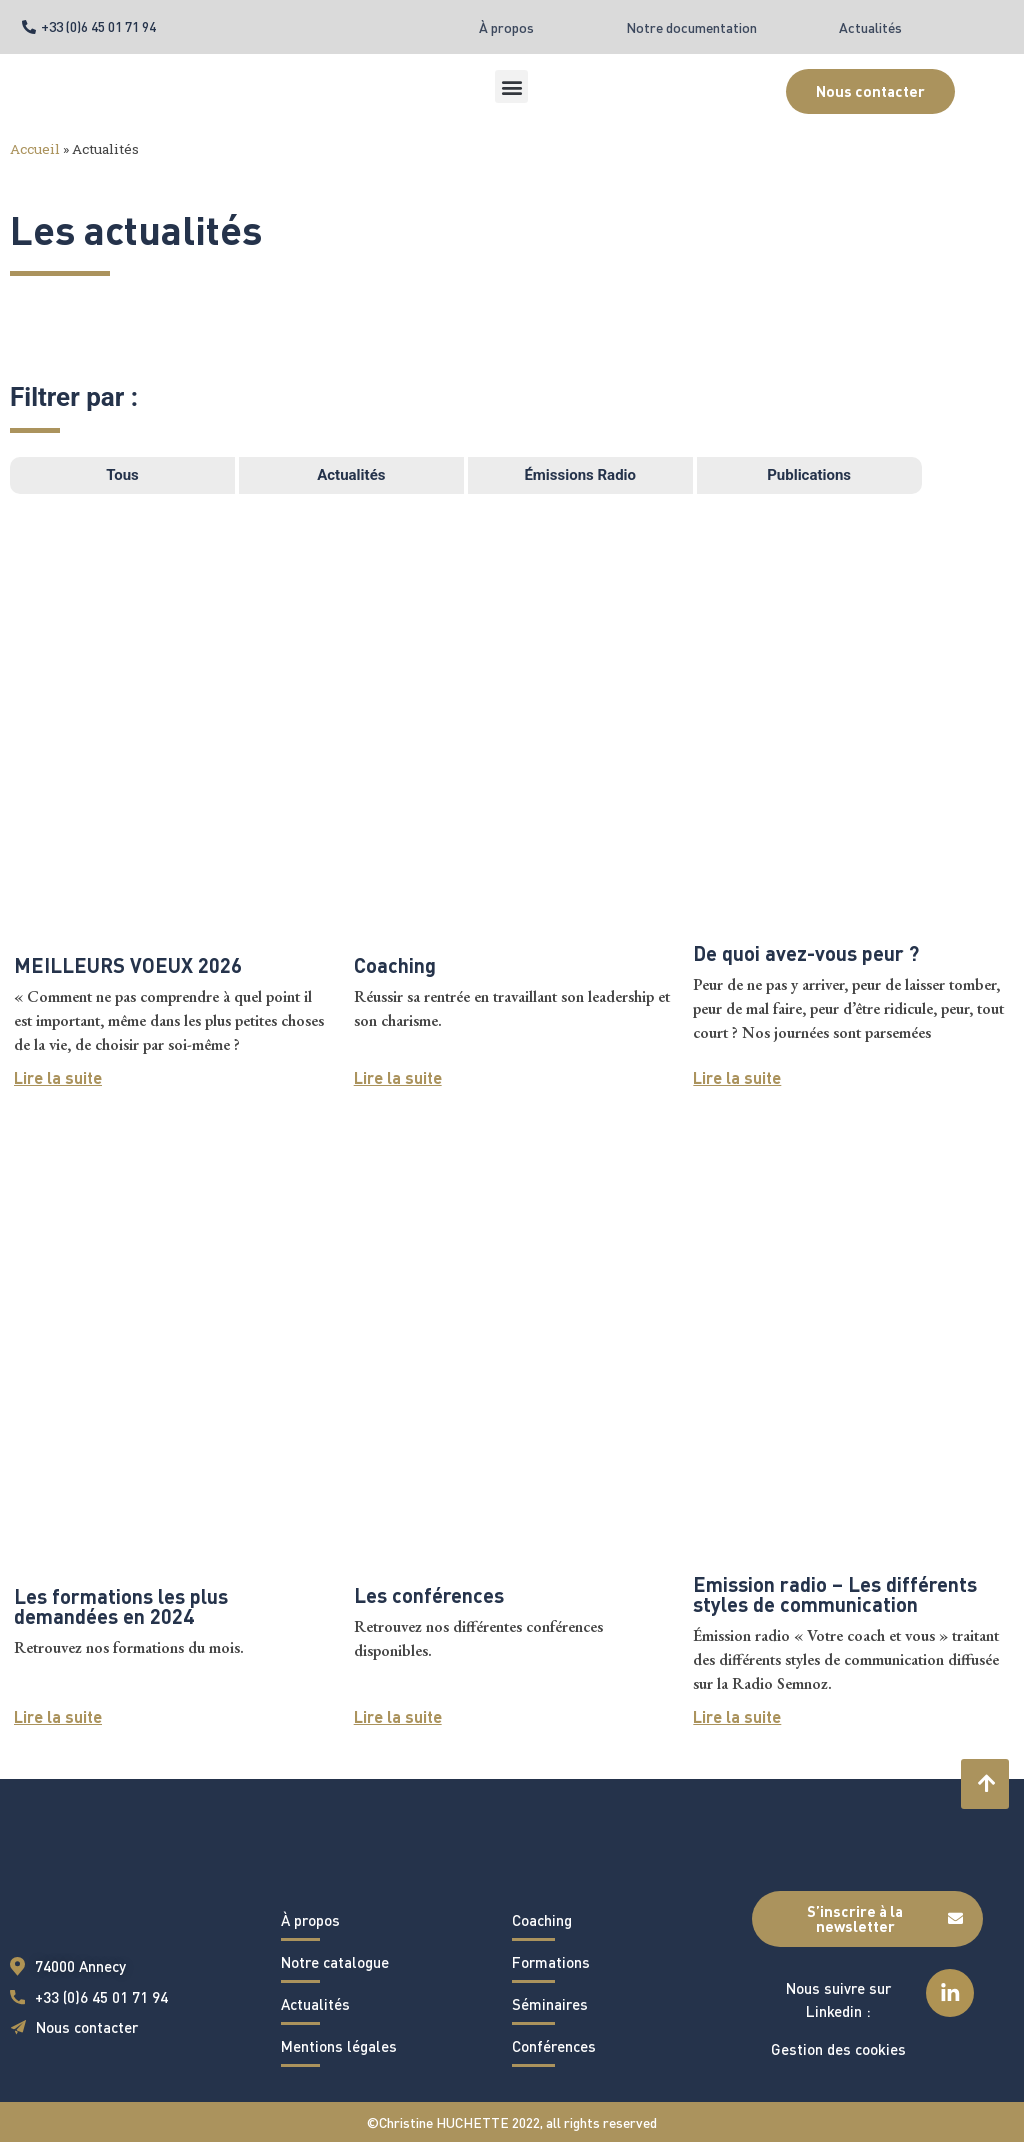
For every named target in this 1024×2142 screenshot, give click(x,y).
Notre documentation (691, 27)
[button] (511, 86)
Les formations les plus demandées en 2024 (121, 1606)
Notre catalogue (335, 1962)
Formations (551, 1962)
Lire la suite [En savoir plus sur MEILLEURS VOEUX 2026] (58, 1077)
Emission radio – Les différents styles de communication (835, 1594)
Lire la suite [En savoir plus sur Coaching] (398, 1077)
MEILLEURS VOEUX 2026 (128, 965)
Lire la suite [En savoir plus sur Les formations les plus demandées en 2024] (58, 1716)
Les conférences (429, 1595)
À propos (506, 27)
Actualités (870, 27)
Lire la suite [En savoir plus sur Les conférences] (398, 1716)
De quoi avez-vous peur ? (806, 953)
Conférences (554, 2046)
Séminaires (550, 2004)
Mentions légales (339, 2046)
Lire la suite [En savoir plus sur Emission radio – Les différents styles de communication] (737, 1716)
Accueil (35, 149)
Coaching (395, 965)
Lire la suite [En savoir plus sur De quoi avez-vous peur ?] (737, 1077)
